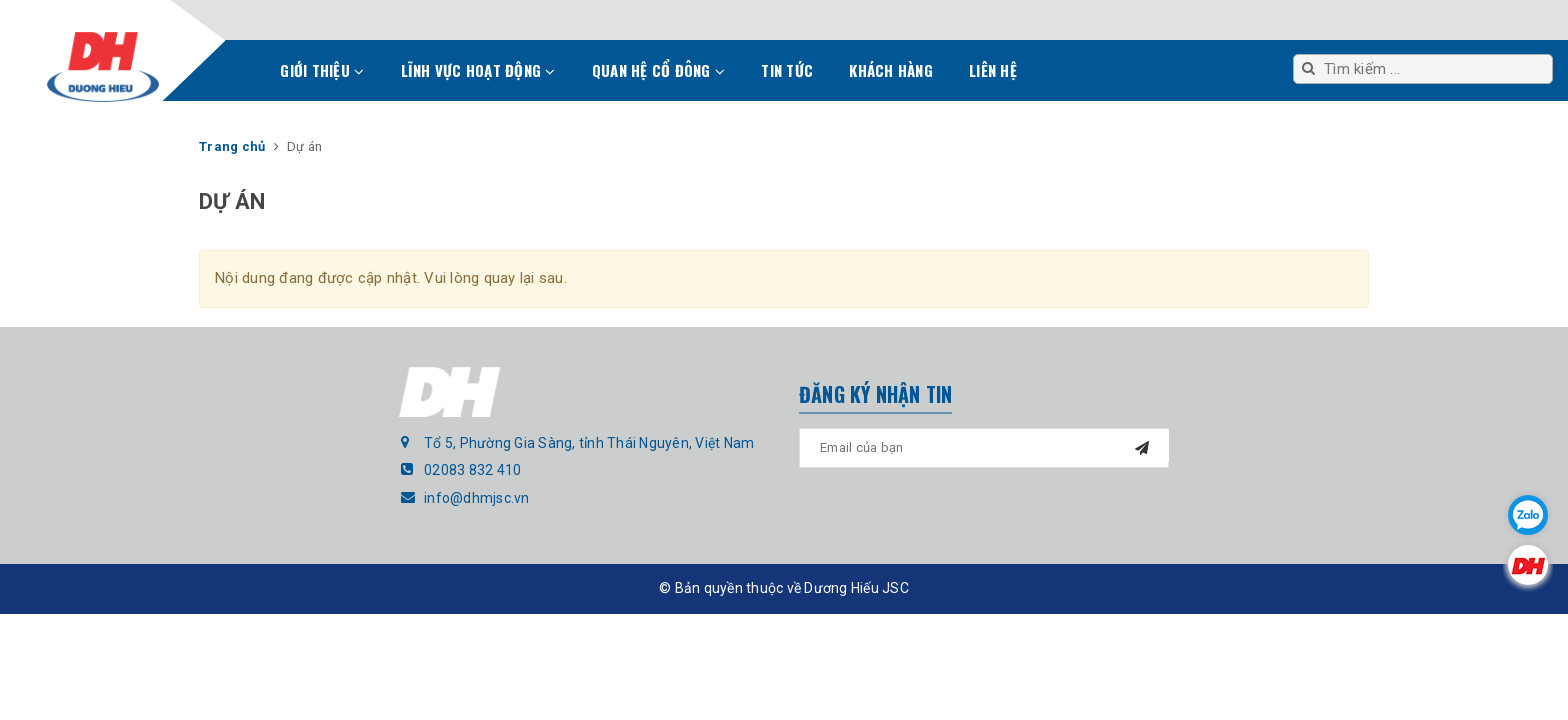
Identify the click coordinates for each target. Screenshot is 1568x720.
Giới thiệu (322, 70)
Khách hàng (891, 70)
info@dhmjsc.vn (477, 498)
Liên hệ (993, 70)
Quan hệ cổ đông (658, 70)
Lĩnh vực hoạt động (478, 70)
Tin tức (787, 70)
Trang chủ (240, 76)
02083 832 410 (472, 470)
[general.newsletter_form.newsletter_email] (984, 448)
